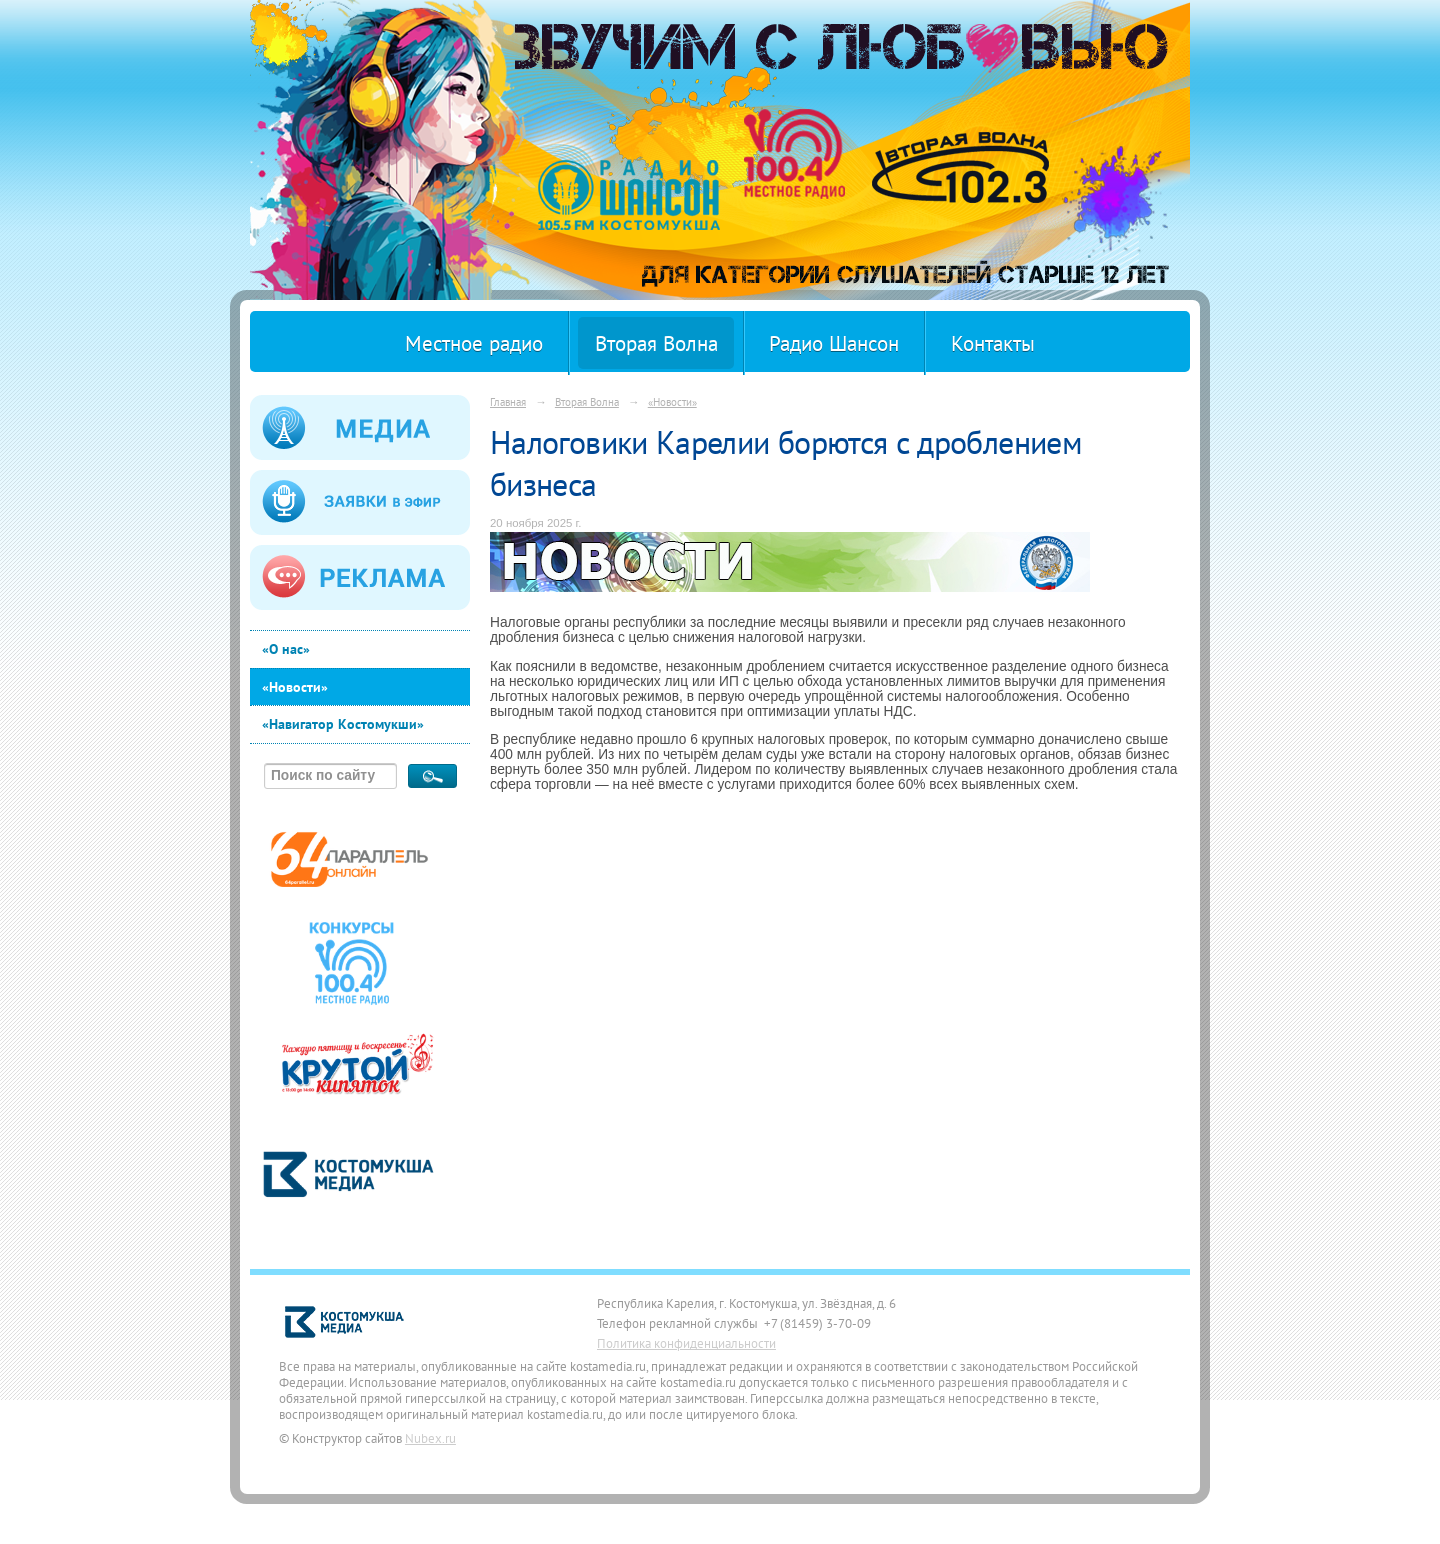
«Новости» (295, 687)
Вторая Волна (656, 343)
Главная (508, 401)
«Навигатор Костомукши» (343, 724)
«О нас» (286, 649)
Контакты (993, 343)
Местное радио (474, 343)
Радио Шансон (834, 343)
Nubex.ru (430, 1438)
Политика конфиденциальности (686, 1343)
